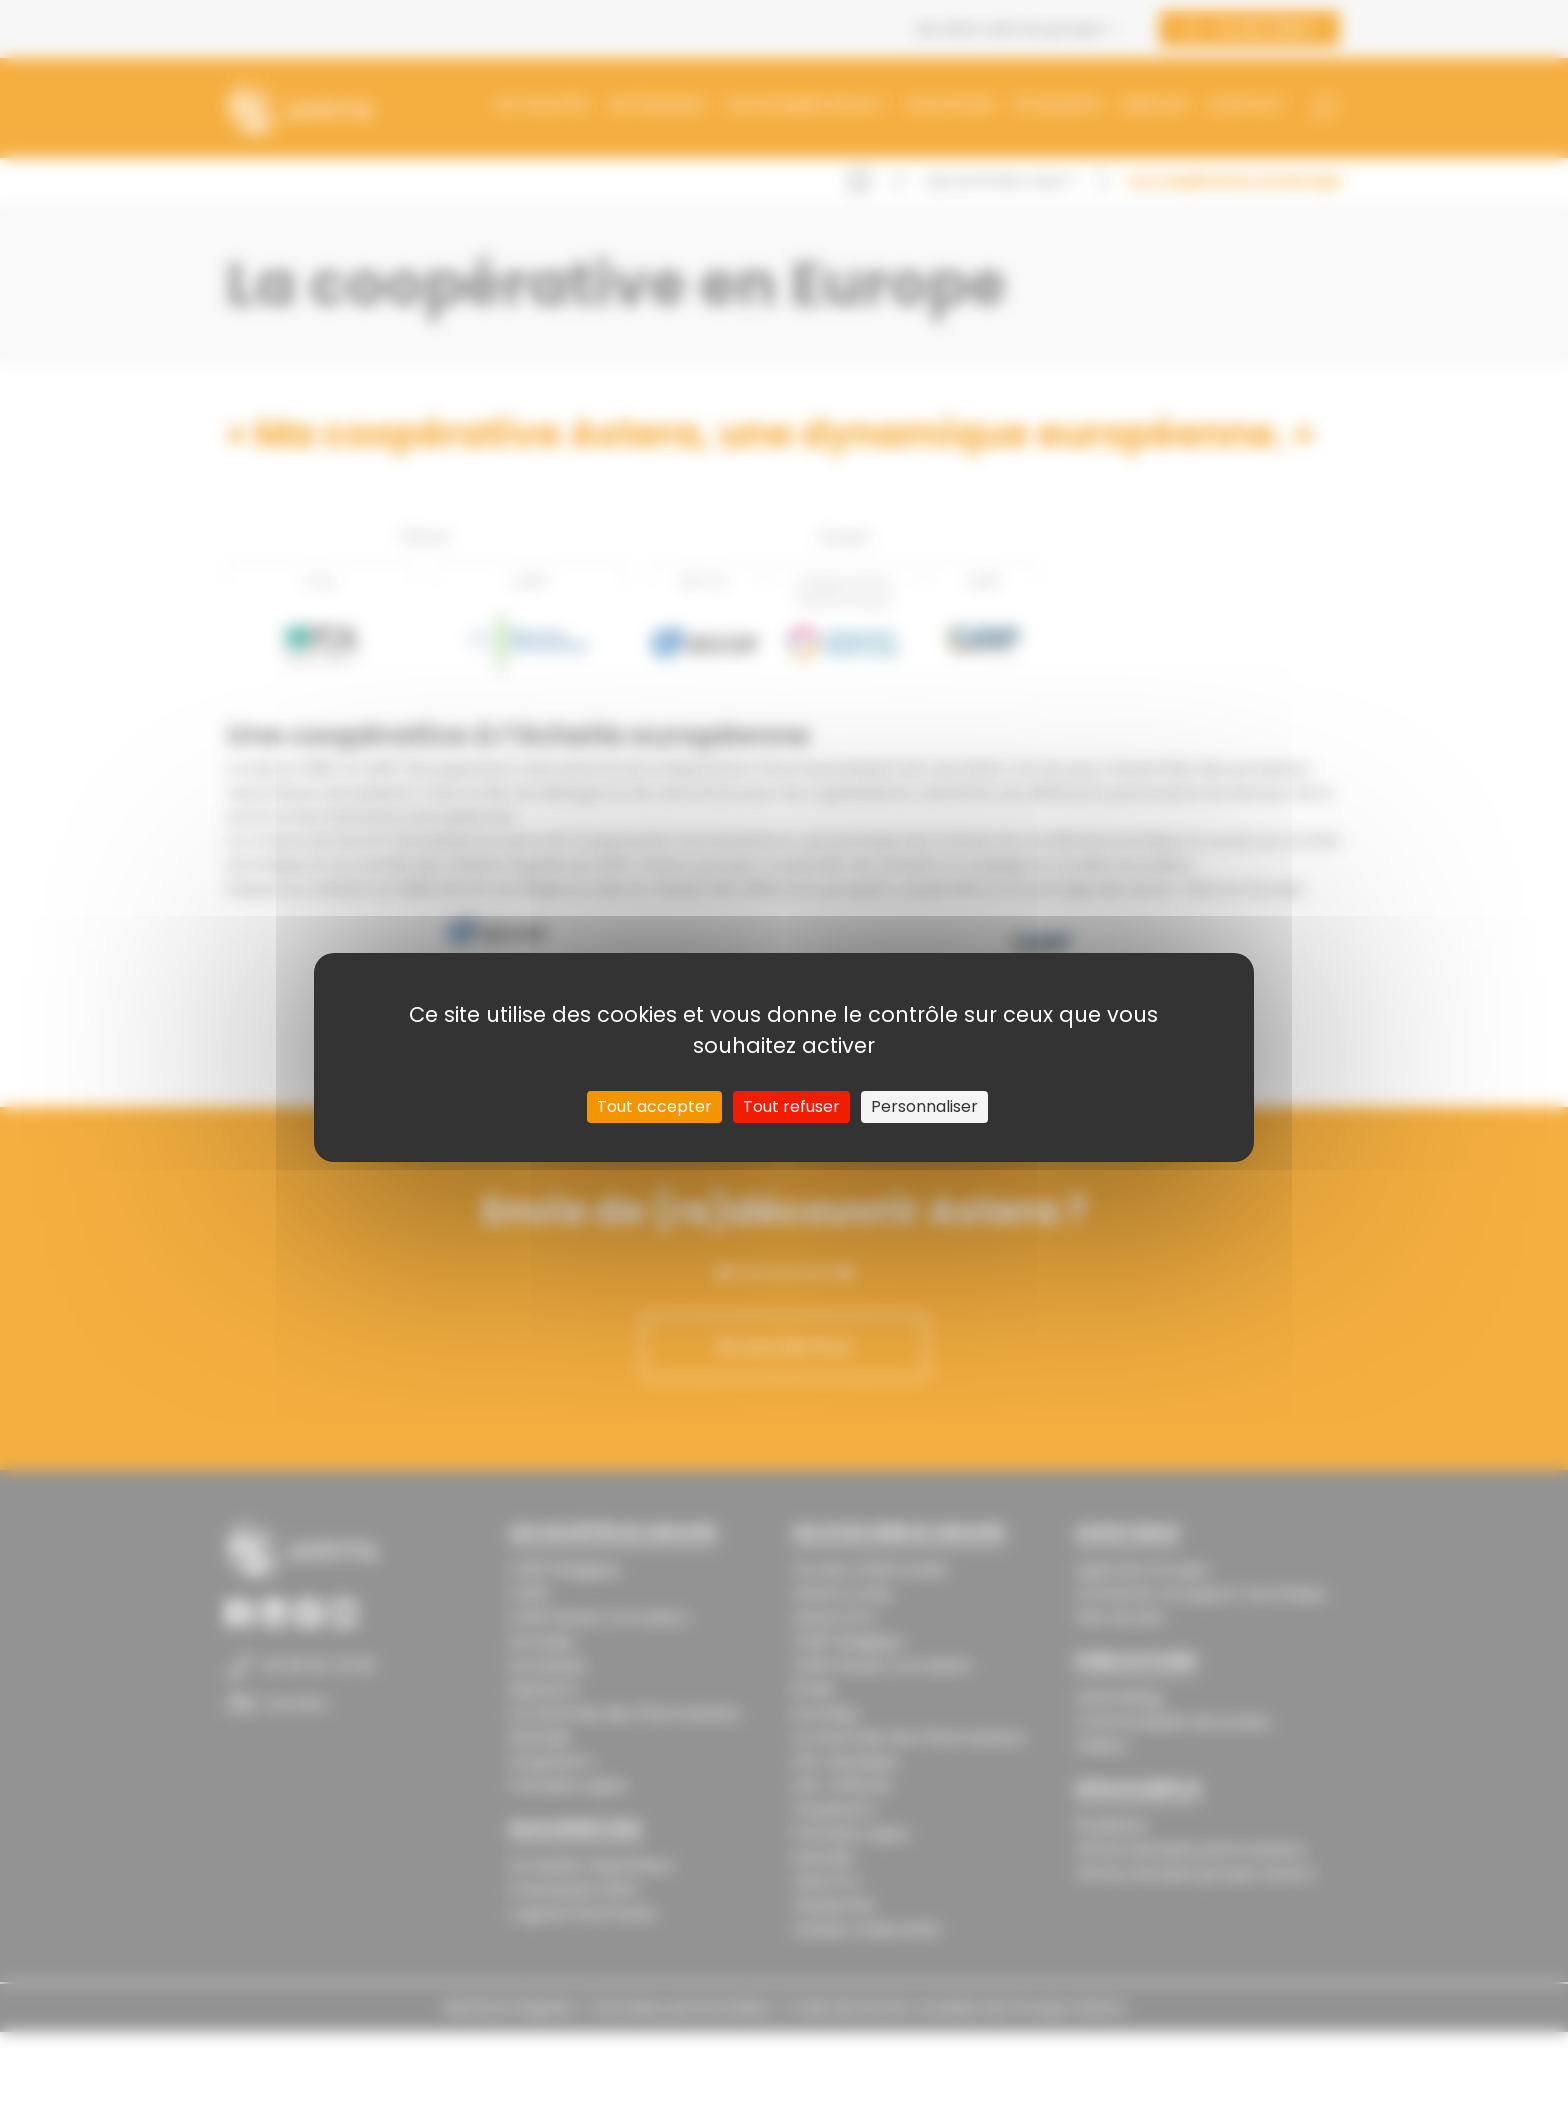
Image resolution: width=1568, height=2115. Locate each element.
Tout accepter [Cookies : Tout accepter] (654, 1106)
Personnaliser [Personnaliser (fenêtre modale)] (924, 1106)
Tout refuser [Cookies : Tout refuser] (791, 1106)
